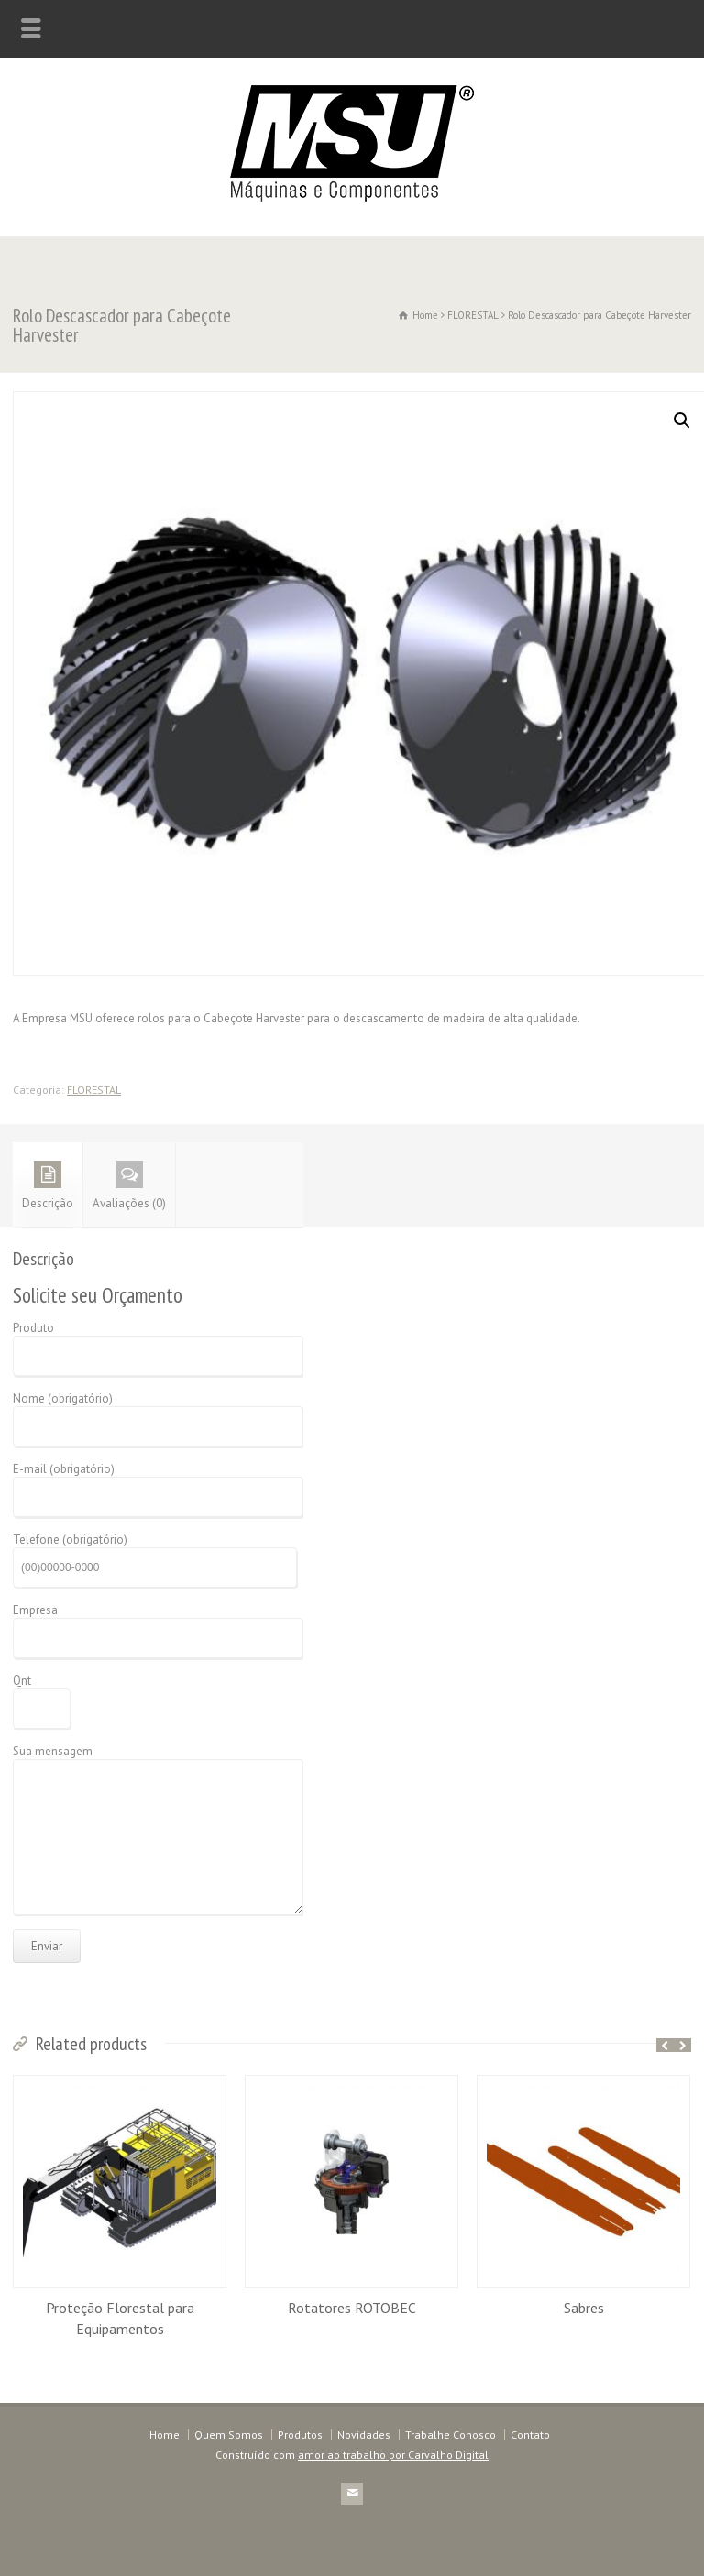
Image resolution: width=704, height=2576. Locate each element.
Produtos (300, 2434)
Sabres (584, 2307)
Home (164, 2434)
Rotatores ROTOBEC (352, 2307)
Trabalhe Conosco (450, 2434)
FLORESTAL (473, 315)
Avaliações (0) (129, 1186)
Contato (530, 2434)
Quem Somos (228, 2434)
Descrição (47, 1186)
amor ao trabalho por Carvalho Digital (393, 2454)
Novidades (363, 2434)
